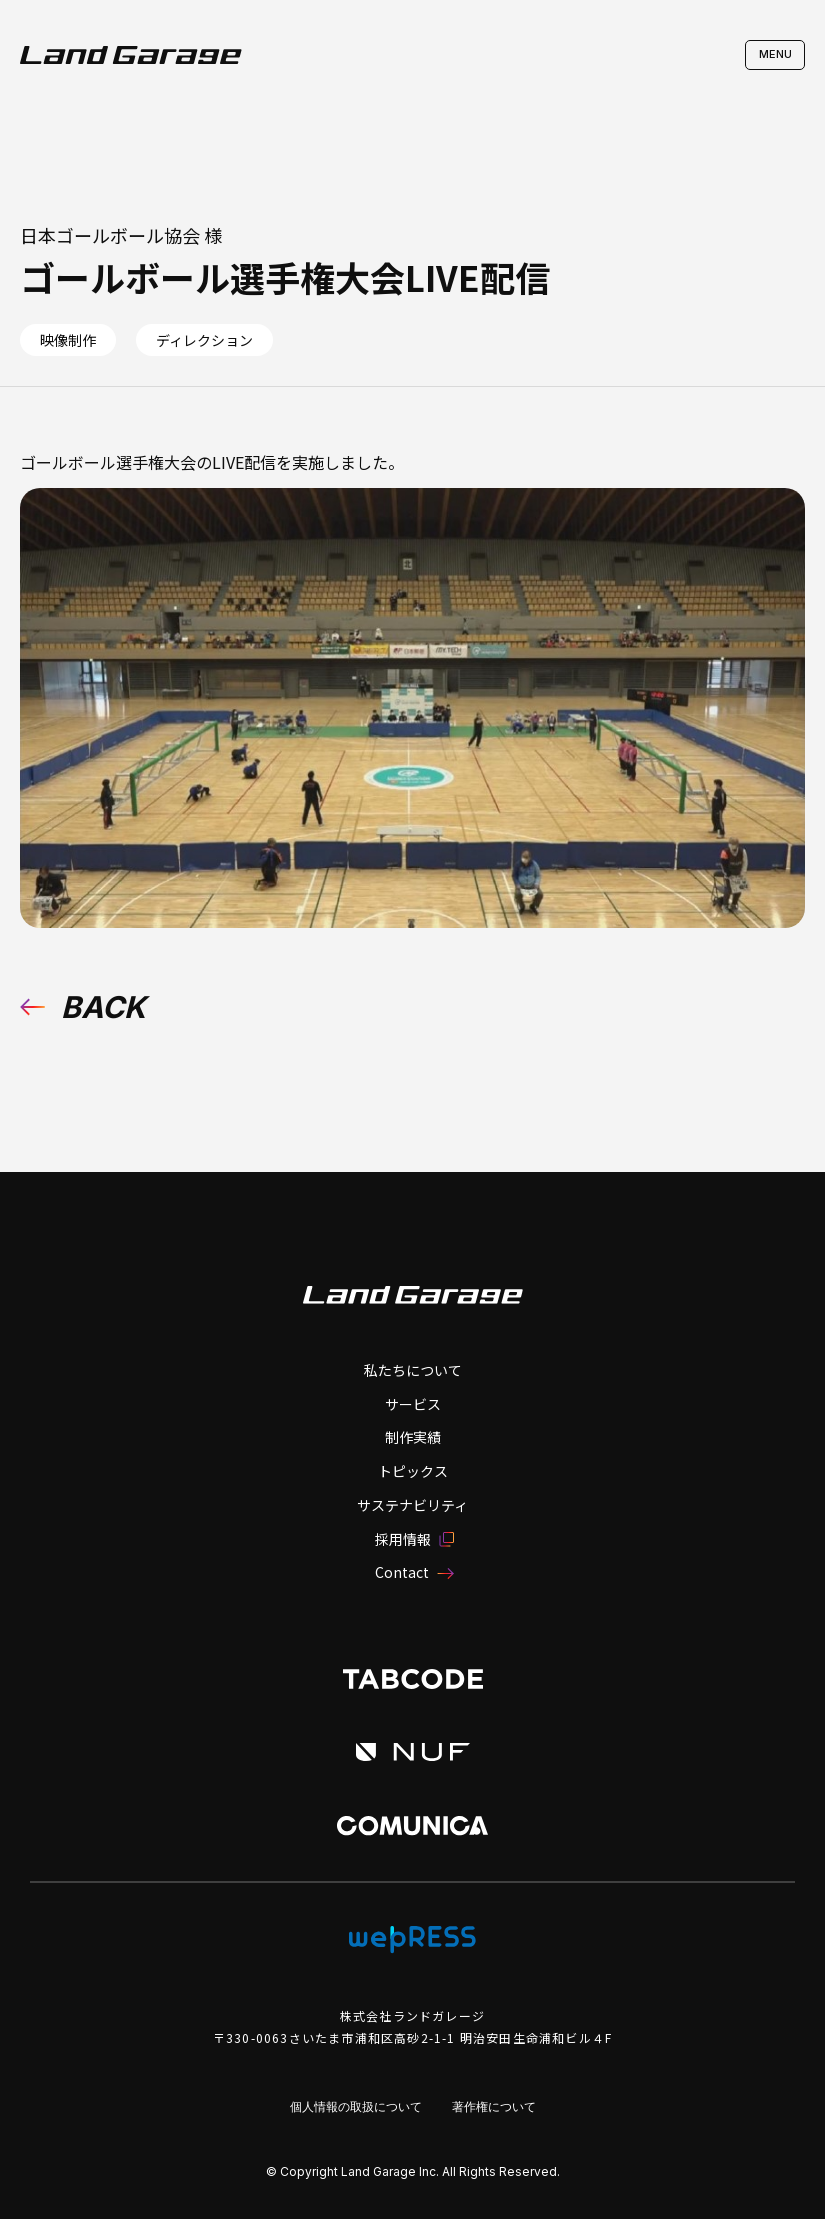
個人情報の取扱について (356, 2106)
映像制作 (68, 340)
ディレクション (204, 340)
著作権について (494, 2106)
